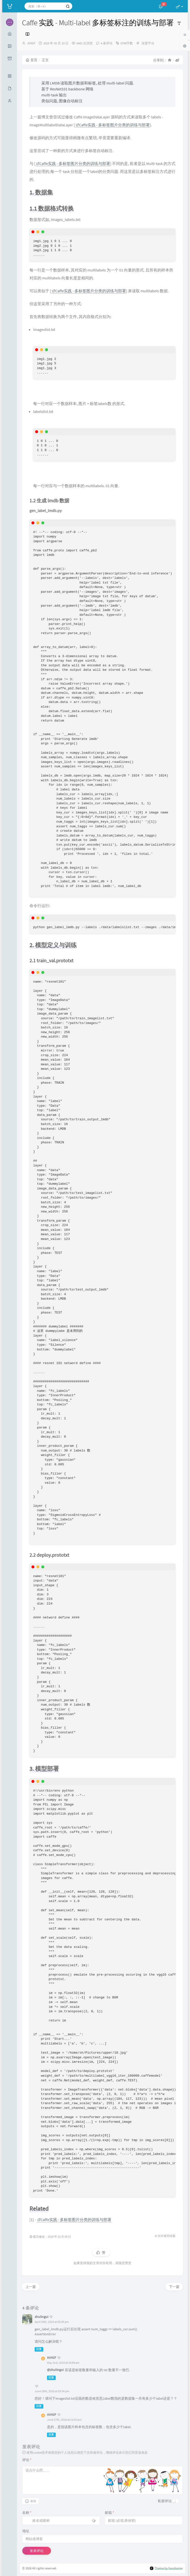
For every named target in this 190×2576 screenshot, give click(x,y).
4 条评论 (107, 43)
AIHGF (31, 43)
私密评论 (165, 2501)
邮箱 (109, 2512)
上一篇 (30, 2286)
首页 (31, 60)
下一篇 (174, 2286)
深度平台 (148, 43)
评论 (26, 2460)
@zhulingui (55, 2369)
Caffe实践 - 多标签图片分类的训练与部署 (113, 124)
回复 (39, 2349)
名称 (26, 2512)
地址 (25, 2531)
